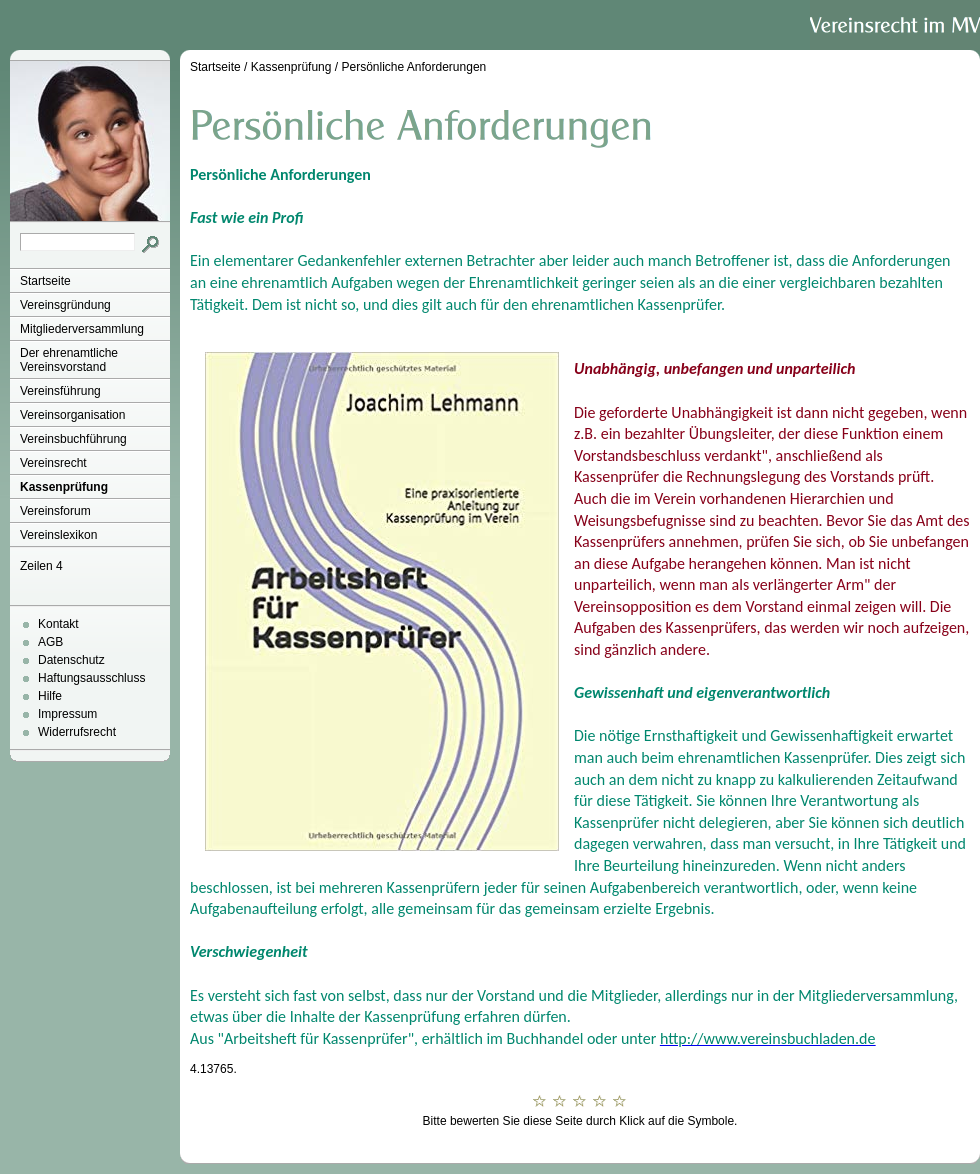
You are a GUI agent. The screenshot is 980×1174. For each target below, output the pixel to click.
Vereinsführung (60, 391)
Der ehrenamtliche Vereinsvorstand (69, 360)
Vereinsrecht (53, 463)
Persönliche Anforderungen (413, 67)
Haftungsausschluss (91, 678)
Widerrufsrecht (77, 732)
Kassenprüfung (64, 487)
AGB (50, 642)
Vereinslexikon (58, 535)
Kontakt (58, 624)
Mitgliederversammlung (82, 329)
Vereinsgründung (65, 305)
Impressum (67, 714)
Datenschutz (71, 660)
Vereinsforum (55, 511)
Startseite (45, 281)
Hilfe (50, 696)
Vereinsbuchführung (73, 439)
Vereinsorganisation (72, 415)
